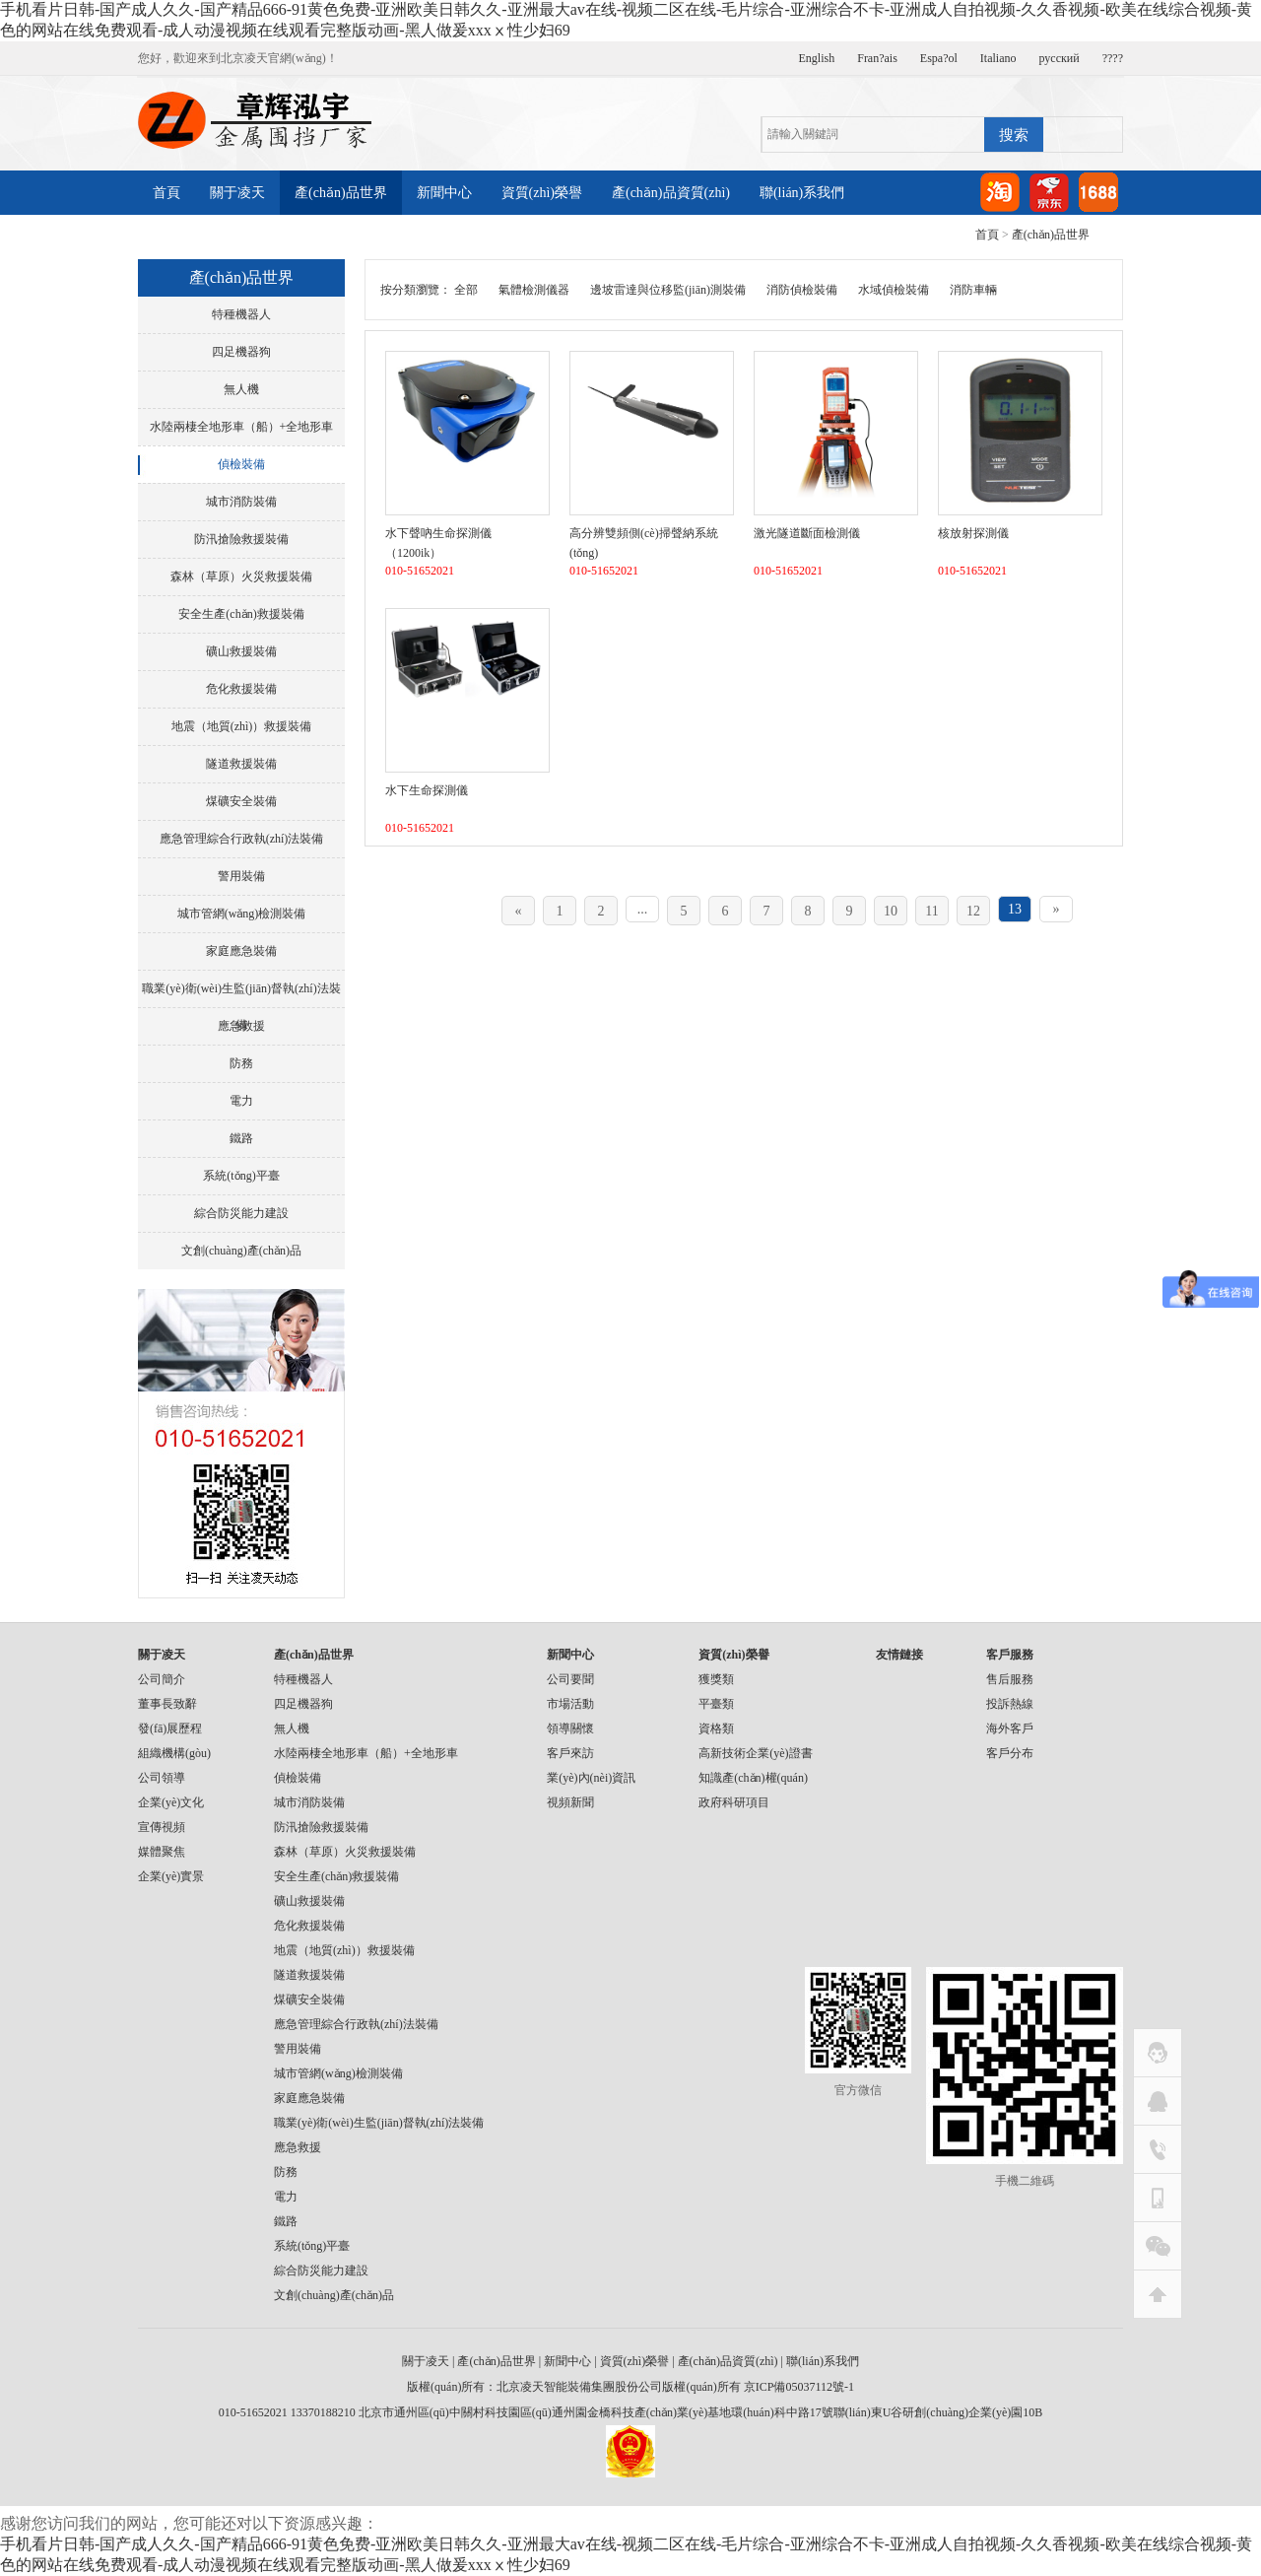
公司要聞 (570, 1679)
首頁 (166, 192)
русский (1059, 58)
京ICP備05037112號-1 (799, 2387)
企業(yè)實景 (171, 1876)
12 (973, 911)
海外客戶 (1009, 1728)
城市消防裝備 (241, 501)
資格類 (716, 1728)
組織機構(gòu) (174, 1753)
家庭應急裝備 (241, 951)
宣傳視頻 (161, 1827)
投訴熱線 (1009, 1704)
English (817, 58)
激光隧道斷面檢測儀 (807, 533)
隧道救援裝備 (241, 764)
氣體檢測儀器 (533, 290)
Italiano (998, 58)
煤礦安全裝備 (241, 801)
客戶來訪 (570, 1753)
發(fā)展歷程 (170, 1728)
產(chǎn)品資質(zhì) (671, 192)
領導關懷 (570, 1728)
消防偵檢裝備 (801, 290)
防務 (241, 1063)
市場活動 (570, 1704)
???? (1112, 58)
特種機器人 (241, 314)
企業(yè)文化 (171, 1802)
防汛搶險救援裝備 (241, 539)
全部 (466, 290)
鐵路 (241, 1138)
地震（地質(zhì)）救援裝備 (241, 726)
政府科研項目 (733, 1802)
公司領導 (161, 1778)
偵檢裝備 (241, 464)
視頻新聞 (570, 1802)
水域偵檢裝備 (893, 290)
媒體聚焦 (161, 1852)
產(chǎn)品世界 (341, 192)
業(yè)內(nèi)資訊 (591, 1778)
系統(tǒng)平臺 (241, 1176)
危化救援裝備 (241, 689)
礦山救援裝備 (241, 651)
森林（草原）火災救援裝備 (241, 576)
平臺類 (716, 1704)
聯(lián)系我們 (802, 192)
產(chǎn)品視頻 (321, 237)
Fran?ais (877, 58)
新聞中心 (444, 192)
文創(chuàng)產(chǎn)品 (241, 1250)
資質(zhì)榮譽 (541, 192)
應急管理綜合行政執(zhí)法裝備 (242, 839)
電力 (241, 1101)
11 (931, 911)
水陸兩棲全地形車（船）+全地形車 (242, 427)
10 (890, 911)
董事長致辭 (167, 1704)
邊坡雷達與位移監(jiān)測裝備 (668, 290)
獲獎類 (716, 1679)
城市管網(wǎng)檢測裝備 (241, 913)
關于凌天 (237, 192)
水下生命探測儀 (426, 790)
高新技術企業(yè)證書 (755, 1753)
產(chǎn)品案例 (199, 237)
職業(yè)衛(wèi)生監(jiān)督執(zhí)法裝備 (241, 994)
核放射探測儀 (973, 533)
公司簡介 (161, 1679)
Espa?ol (939, 58)
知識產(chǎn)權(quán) (753, 1778)
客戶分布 (1009, 1753)
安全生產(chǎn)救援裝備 (240, 614)
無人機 (241, 389)
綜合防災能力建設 (241, 1213)
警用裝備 (241, 876)
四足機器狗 (241, 352)
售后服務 (1009, 1679)
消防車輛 (973, 290)
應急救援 (241, 1026)
